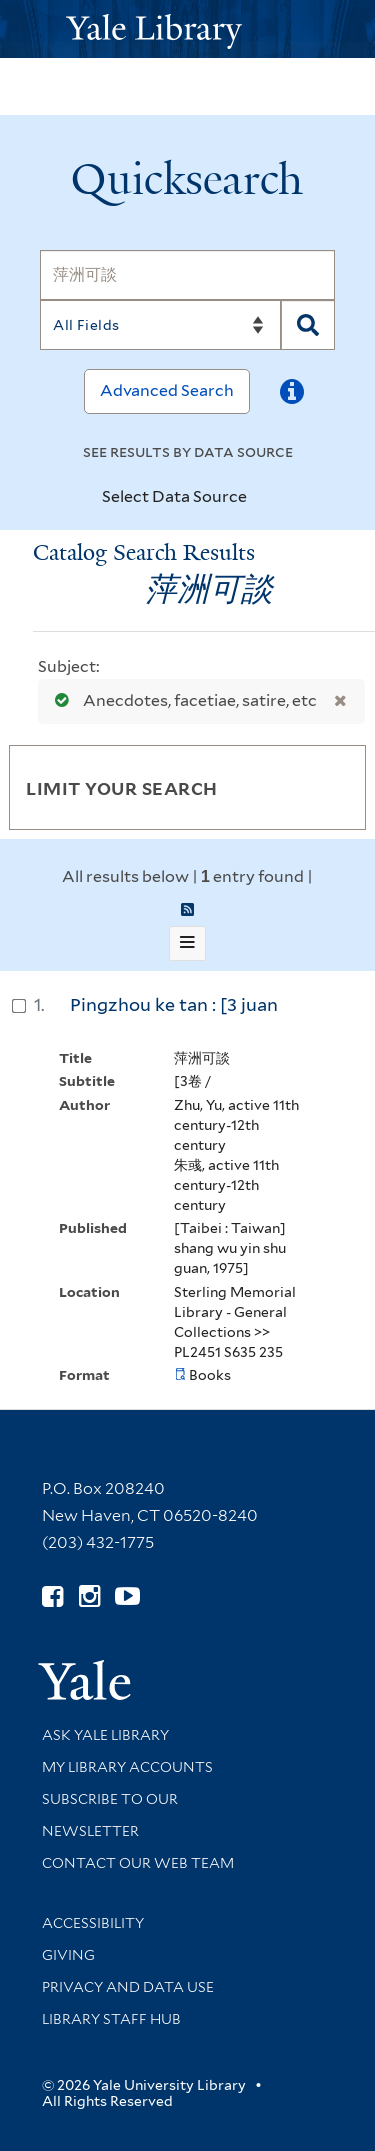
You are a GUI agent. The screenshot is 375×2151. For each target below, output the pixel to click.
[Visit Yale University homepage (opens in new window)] (84, 1673)
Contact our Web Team (138, 1863)
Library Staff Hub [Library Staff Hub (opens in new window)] (111, 2019)
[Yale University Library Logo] (188, 29)
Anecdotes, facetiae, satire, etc (181, 700)
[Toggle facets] (327, 787)
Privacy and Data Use (128, 1987)
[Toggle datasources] (264, 498)
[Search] (187, 275)
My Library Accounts (127, 1767)
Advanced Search (167, 390)
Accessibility (93, 1923)
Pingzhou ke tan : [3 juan (174, 1004)
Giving (68, 1955)
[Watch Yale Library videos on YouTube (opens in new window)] (127, 1596)
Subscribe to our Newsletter (110, 1815)
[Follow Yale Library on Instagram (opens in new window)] (89, 1596)
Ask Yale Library (105, 1735)
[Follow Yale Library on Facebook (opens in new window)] (52, 1596)
